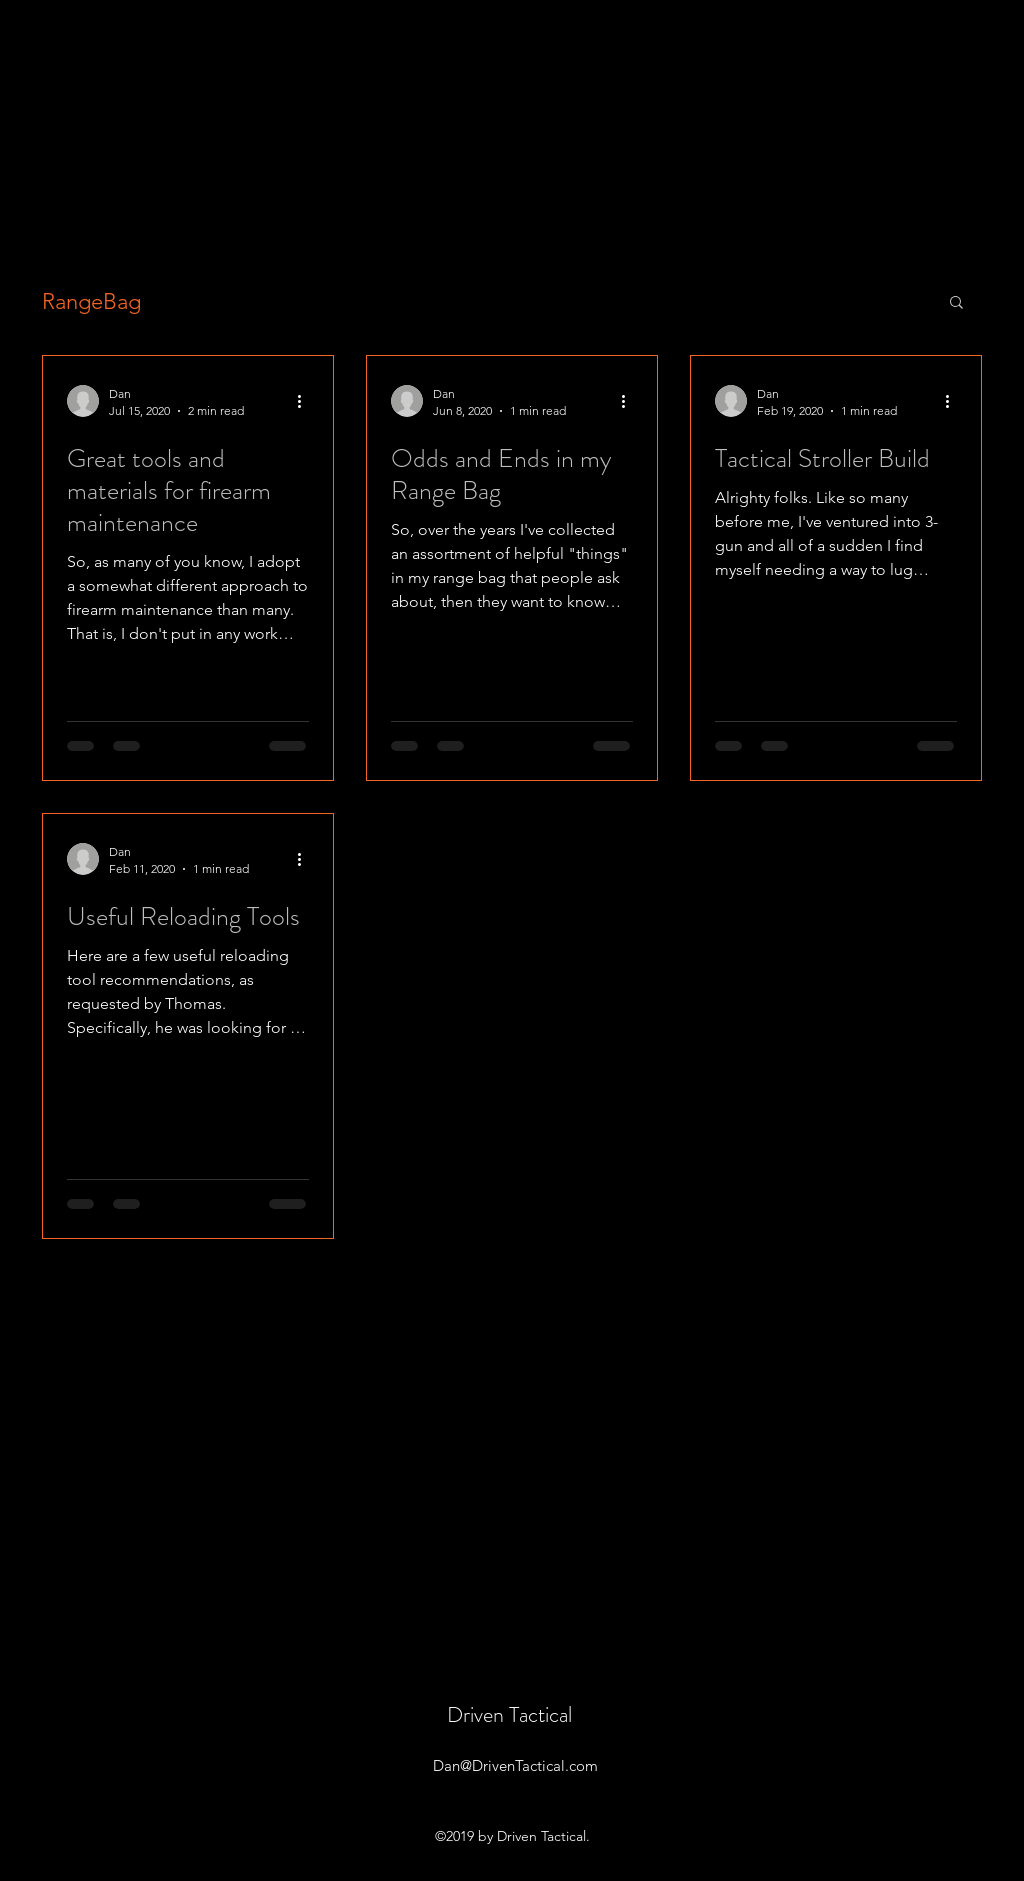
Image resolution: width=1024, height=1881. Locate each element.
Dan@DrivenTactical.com (515, 1765)
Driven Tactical (509, 1714)
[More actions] (306, 401)
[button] (956, 303)
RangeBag (91, 301)
